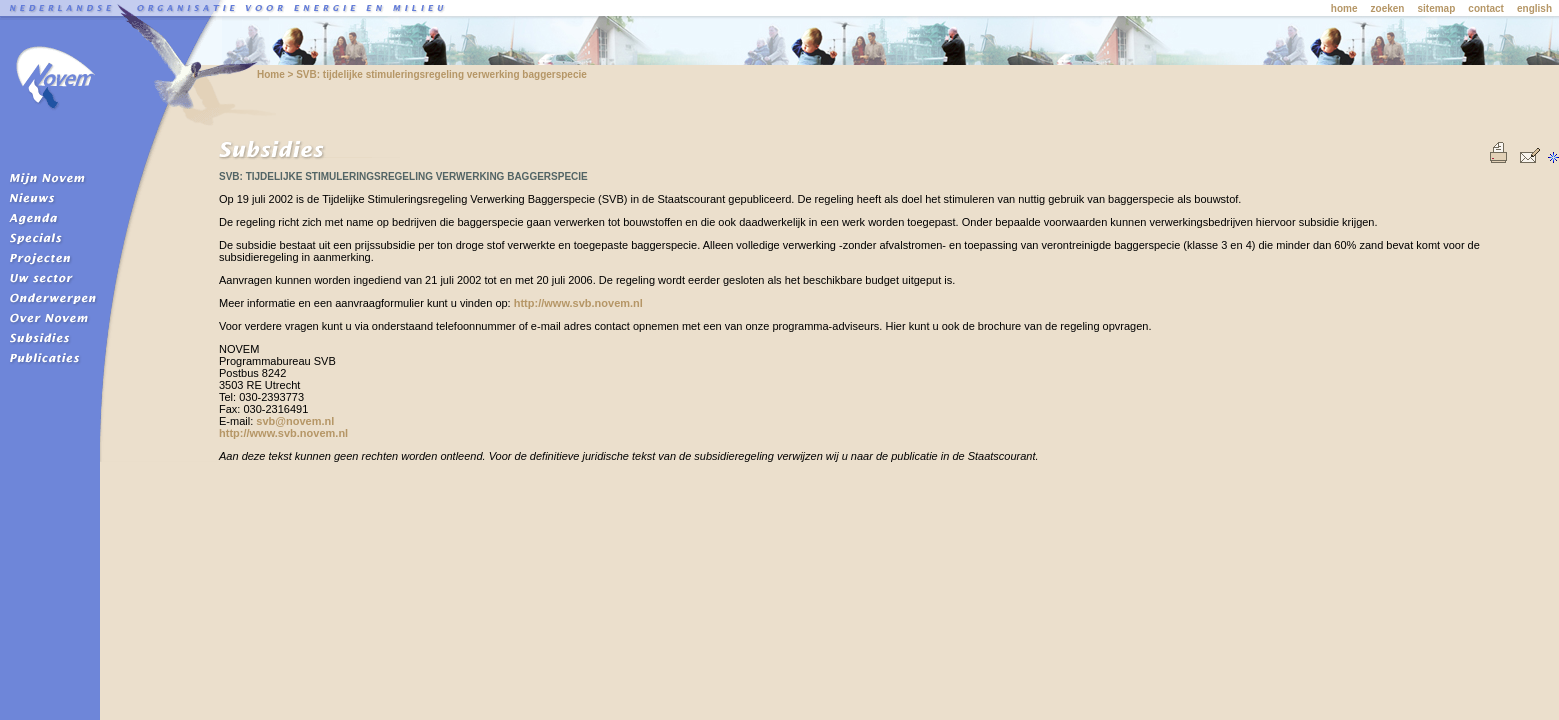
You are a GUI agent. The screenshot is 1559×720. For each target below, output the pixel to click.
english (1534, 8)
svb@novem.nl (295, 421)
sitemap (1437, 8)
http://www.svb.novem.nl (578, 303)
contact (1486, 8)
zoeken (1388, 8)
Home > (276, 74)
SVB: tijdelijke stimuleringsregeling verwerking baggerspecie (441, 74)
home (1344, 8)
